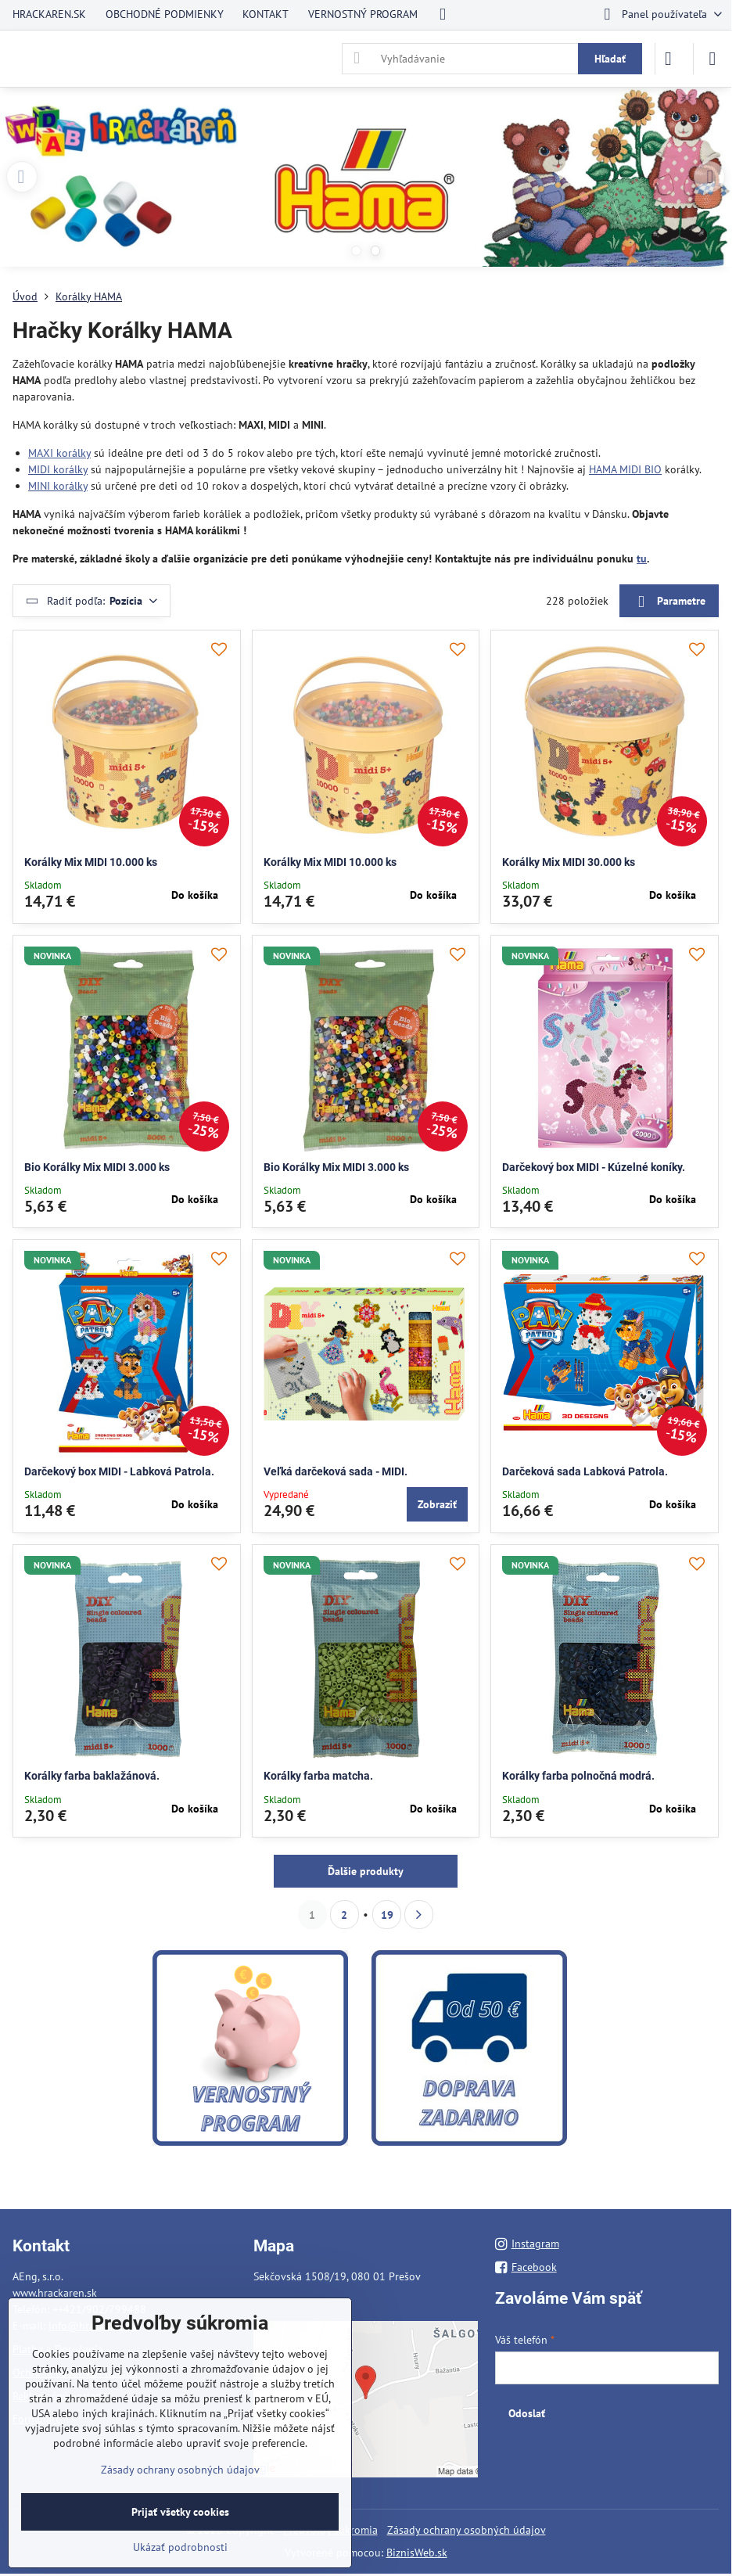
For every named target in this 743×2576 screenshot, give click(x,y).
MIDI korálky (58, 469)
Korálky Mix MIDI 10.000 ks (90, 862)
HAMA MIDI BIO (625, 469)
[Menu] (712, 58)
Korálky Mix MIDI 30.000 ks (568, 862)
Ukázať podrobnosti (180, 2547)
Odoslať (526, 2413)
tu (642, 558)
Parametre (669, 602)
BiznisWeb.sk (416, 2552)
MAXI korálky (59, 453)
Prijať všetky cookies (180, 2512)
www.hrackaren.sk (55, 2293)
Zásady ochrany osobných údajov (466, 2530)
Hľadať (610, 59)
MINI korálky (58, 486)
